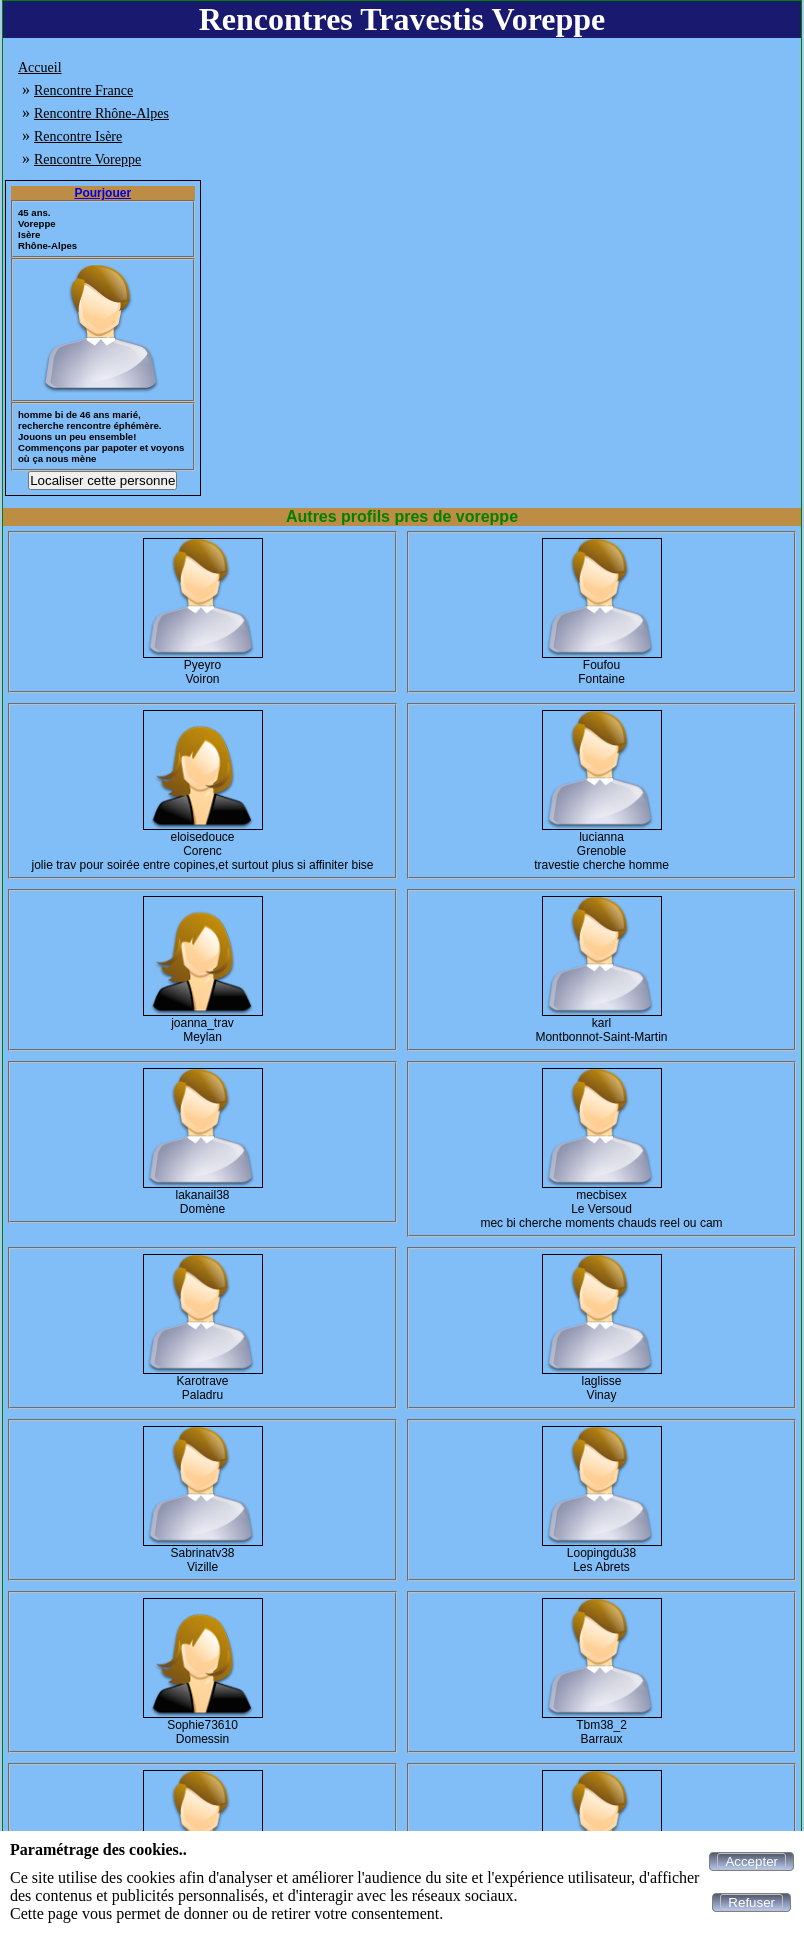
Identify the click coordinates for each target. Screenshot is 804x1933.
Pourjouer (102, 193)
